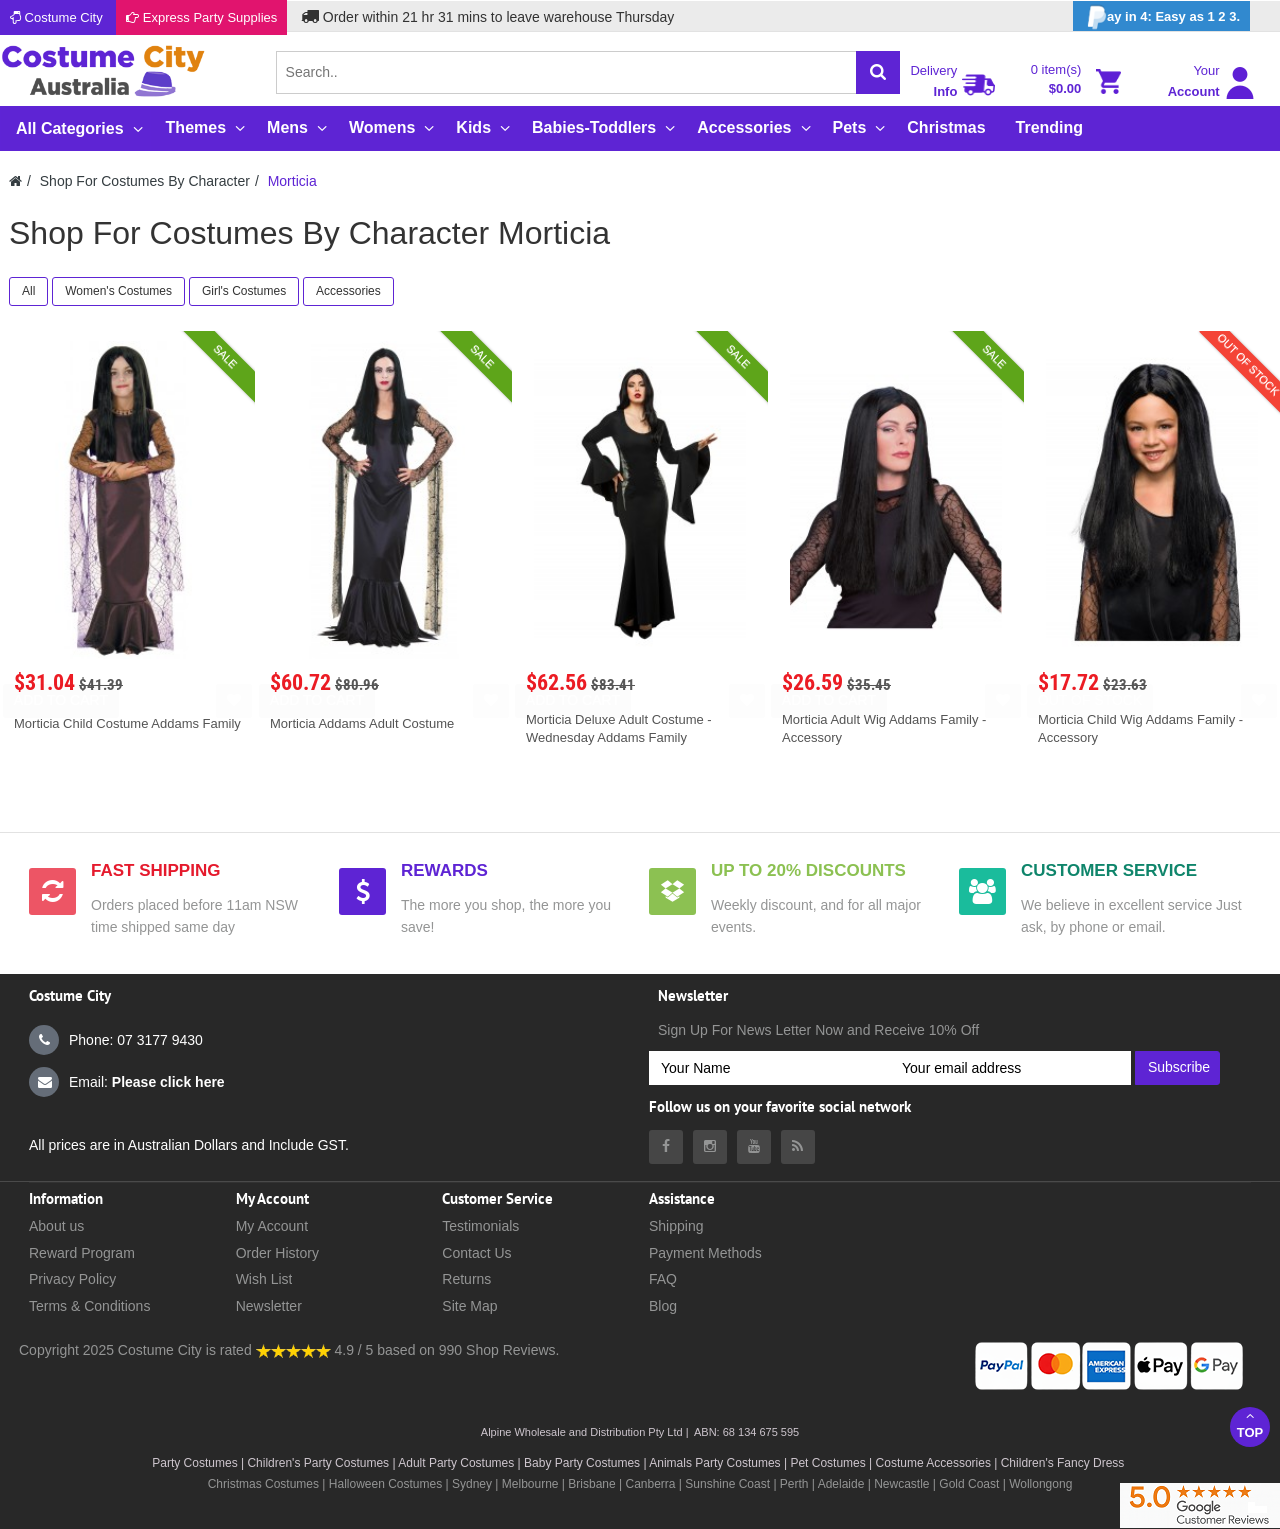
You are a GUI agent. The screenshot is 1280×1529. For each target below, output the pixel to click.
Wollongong (1040, 1484)
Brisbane (591, 1484)
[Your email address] (1010, 1068)
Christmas (946, 127)
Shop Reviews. (512, 1350)
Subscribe (1179, 1067)
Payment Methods (705, 1253)
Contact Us (476, 1253)
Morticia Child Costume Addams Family (127, 723)
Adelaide (841, 1484)
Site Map (469, 1306)
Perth (794, 1484)
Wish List (264, 1279)
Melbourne (530, 1484)
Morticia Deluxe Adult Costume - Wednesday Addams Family (619, 728)
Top (1250, 1424)
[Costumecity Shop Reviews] (293, 1350)
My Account (272, 1226)
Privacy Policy (72, 1279)
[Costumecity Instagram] (710, 1147)
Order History (277, 1253)
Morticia (292, 181)
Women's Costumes (118, 291)
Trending (1050, 127)
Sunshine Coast (727, 1484)
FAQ (663, 1279)
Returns (466, 1279)
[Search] (878, 72)
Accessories (348, 291)
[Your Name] (769, 1068)
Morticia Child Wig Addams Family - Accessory (1140, 728)
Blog (663, 1306)
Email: (127, 1082)
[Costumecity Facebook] (666, 1147)
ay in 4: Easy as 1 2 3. (1161, 17)
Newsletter (269, 1306)
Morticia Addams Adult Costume (362, 723)
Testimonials (480, 1226)
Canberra (650, 1484)
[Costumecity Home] (15, 181)
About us (56, 1226)
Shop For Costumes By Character (145, 181)
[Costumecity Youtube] (754, 1147)
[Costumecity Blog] (798, 1147)
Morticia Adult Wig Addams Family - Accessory (884, 728)
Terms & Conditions (89, 1306)
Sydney (472, 1484)
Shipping (676, 1226)
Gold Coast (969, 1484)
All (28, 291)
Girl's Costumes (244, 291)
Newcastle (903, 1484)
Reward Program (82, 1253)
